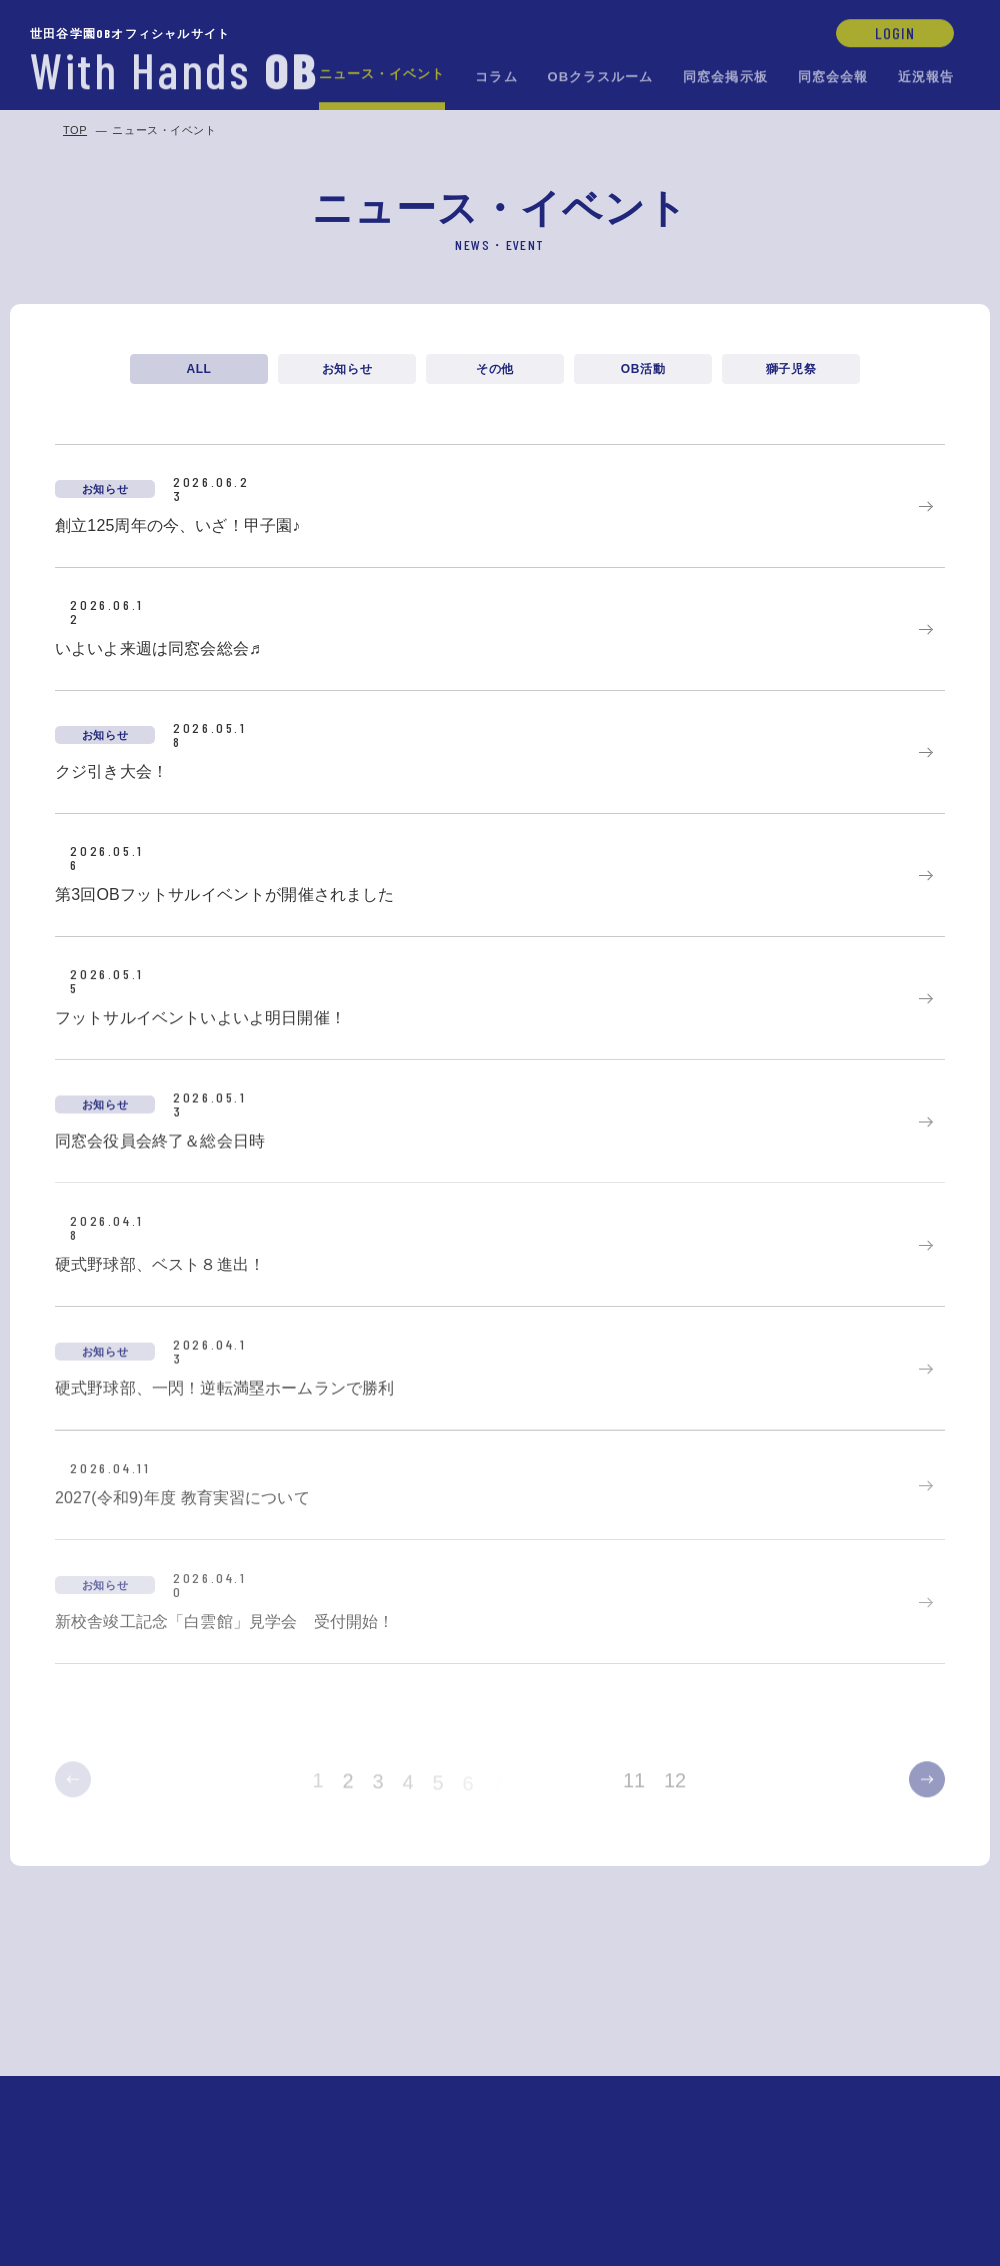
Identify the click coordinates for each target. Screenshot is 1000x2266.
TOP (75, 130)
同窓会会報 (833, 75)
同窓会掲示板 (725, 75)
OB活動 (643, 370)
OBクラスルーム (601, 75)
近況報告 (926, 75)
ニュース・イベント (382, 72)
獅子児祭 (791, 371)
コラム (496, 75)
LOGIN (895, 31)
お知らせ (347, 369)
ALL (198, 369)
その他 (495, 370)
